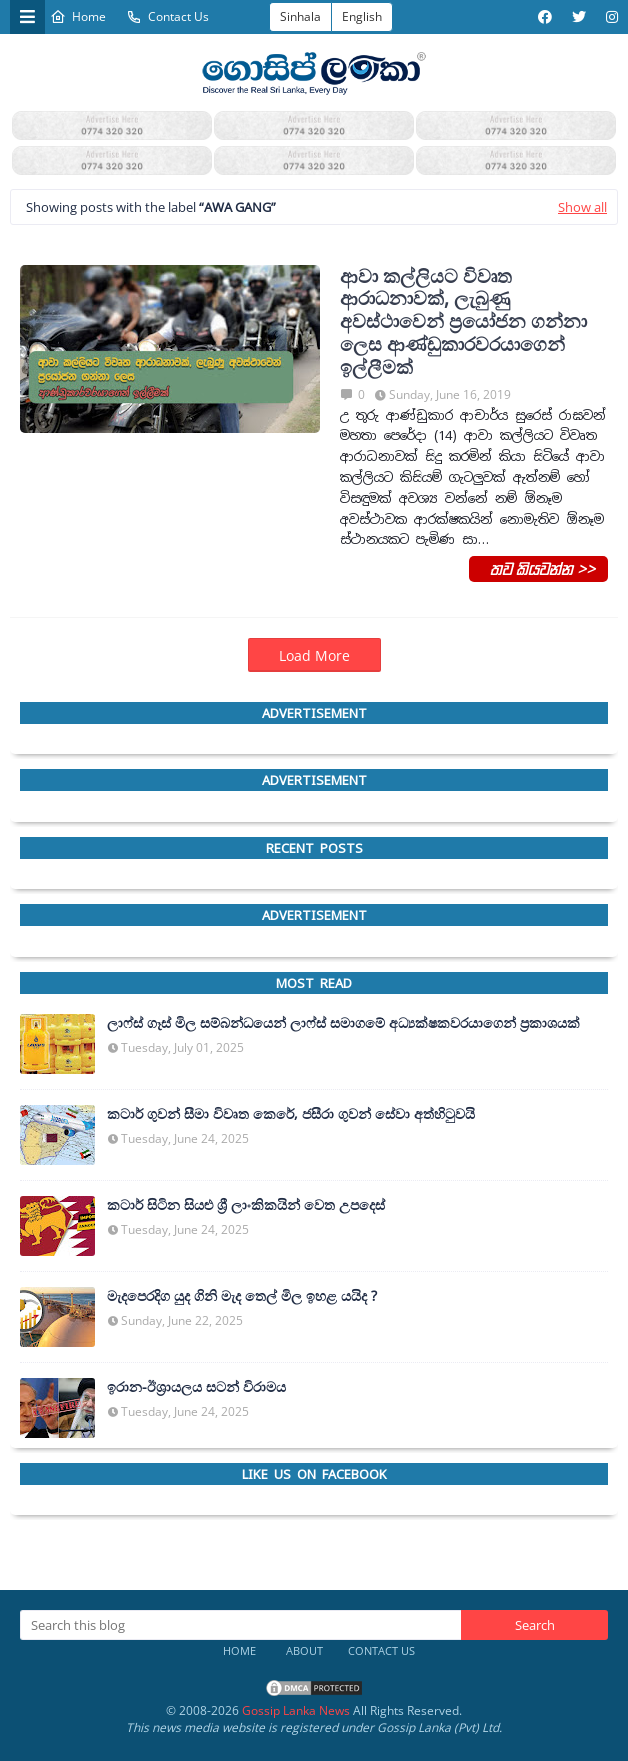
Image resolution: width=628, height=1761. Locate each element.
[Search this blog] (240, 1625)
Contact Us (167, 16)
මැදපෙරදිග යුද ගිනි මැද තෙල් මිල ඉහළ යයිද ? (242, 1296)
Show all (582, 207)
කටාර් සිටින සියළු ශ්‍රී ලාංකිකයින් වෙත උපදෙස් (246, 1205)
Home (78, 16)
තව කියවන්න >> (538, 568)
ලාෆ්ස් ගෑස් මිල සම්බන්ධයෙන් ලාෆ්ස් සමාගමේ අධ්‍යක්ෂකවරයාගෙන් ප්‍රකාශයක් (343, 1023)
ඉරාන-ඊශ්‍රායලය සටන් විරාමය (196, 1387)
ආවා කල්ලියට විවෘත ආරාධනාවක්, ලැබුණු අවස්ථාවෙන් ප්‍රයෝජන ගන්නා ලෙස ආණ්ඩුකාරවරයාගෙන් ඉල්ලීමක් (463, 322)
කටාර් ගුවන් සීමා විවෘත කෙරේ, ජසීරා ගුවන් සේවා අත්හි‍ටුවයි (291, 1114)
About (304, 1650)
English (362, 16)
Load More (314, 655)
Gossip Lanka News (296, 1710)
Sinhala (300, 16)
